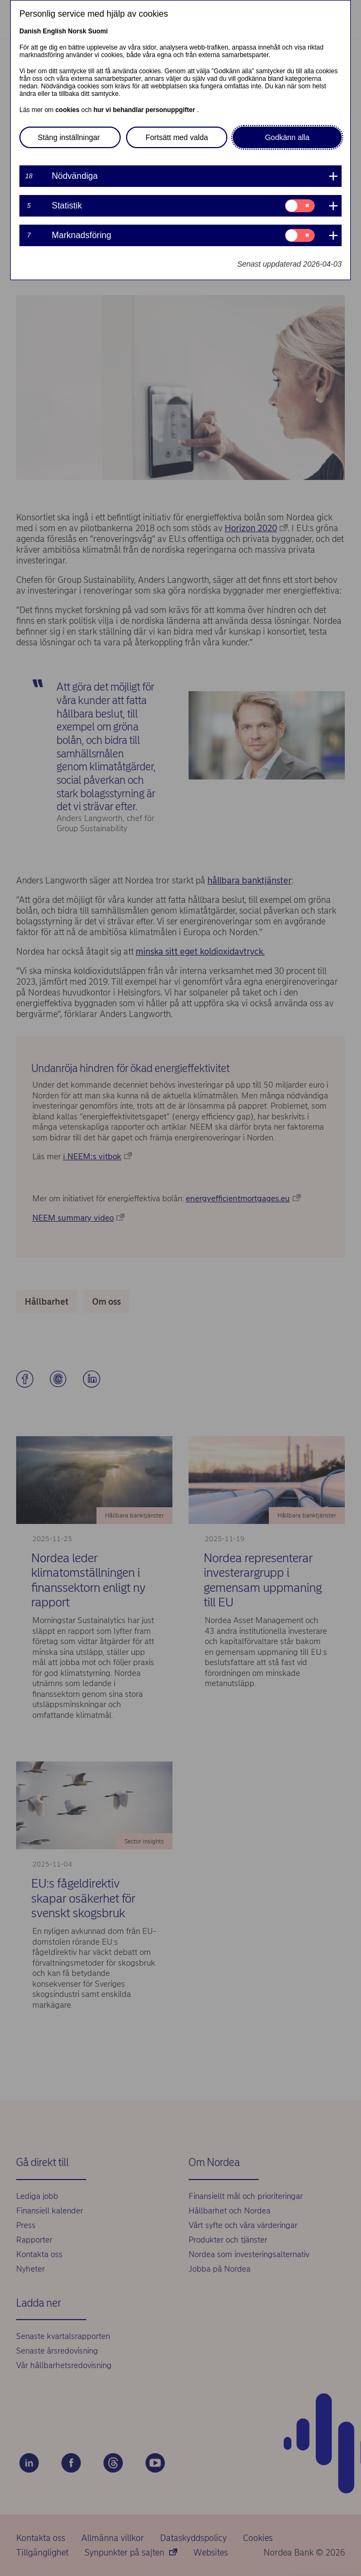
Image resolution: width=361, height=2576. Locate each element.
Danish (30, 31)
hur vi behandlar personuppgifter (145, 110)
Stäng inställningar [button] (69, 137)
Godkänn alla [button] (287, 137)
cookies (68, 110)
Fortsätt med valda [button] (176, 137)
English (54, 31)
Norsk (77, 31)
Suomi (98, 31)
